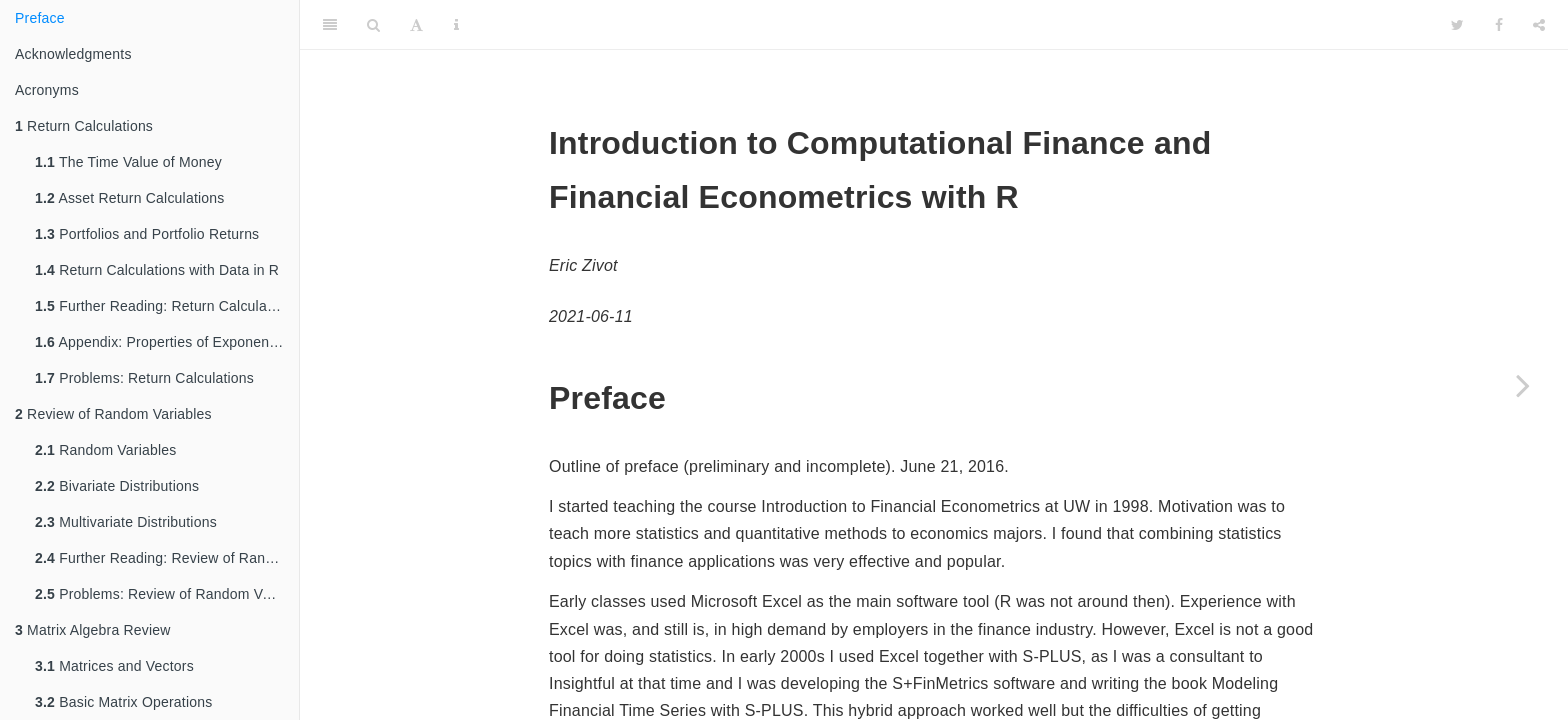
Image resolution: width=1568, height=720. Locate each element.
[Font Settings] (416, 25)
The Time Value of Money (128, 162)
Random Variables (106, 450)
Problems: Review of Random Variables (167, 594)
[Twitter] (1457, 25)
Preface (40, 18)
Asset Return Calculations (129, 198)
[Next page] (1523, 385)
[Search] (373, 25)
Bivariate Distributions (117, 486)
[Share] (1539, 25)
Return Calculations (84, 126)
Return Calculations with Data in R (157, 270)
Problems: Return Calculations (144, 378)
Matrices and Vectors (114, 666)
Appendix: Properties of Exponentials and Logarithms (167, 342)
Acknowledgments (73, 54)
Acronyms (47, 90)
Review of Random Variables (113, 414)
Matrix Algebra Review (93, 630)
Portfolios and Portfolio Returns (147, 234)
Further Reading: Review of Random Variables (167, 558)
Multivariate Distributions (126, 522)
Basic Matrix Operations (123, 702)
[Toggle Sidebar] (330, 25)
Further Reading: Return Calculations (166, 306)
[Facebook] (1499, 25)
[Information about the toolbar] (456, 25)
